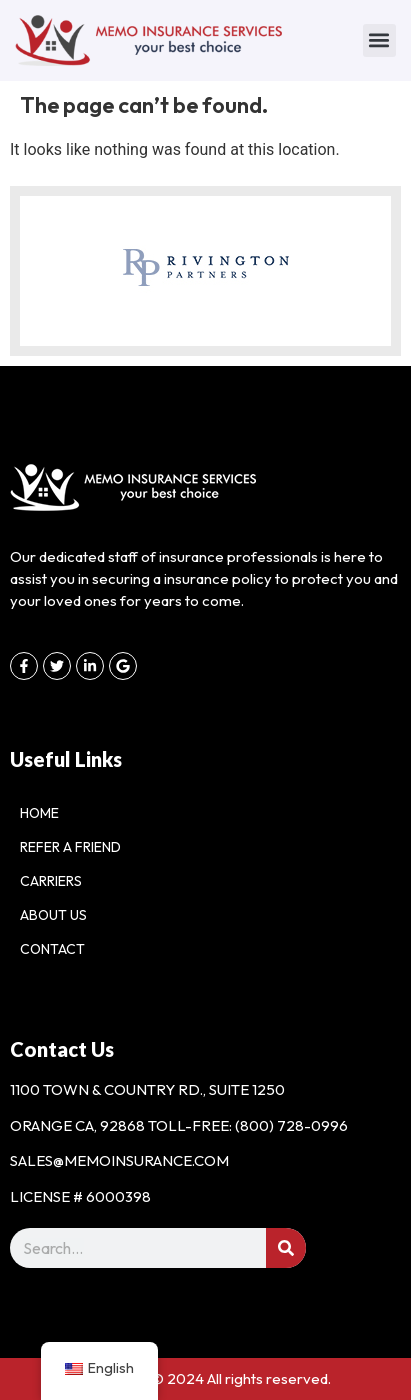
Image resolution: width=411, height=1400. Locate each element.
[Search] (286, 1248)
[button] (379, 40)
